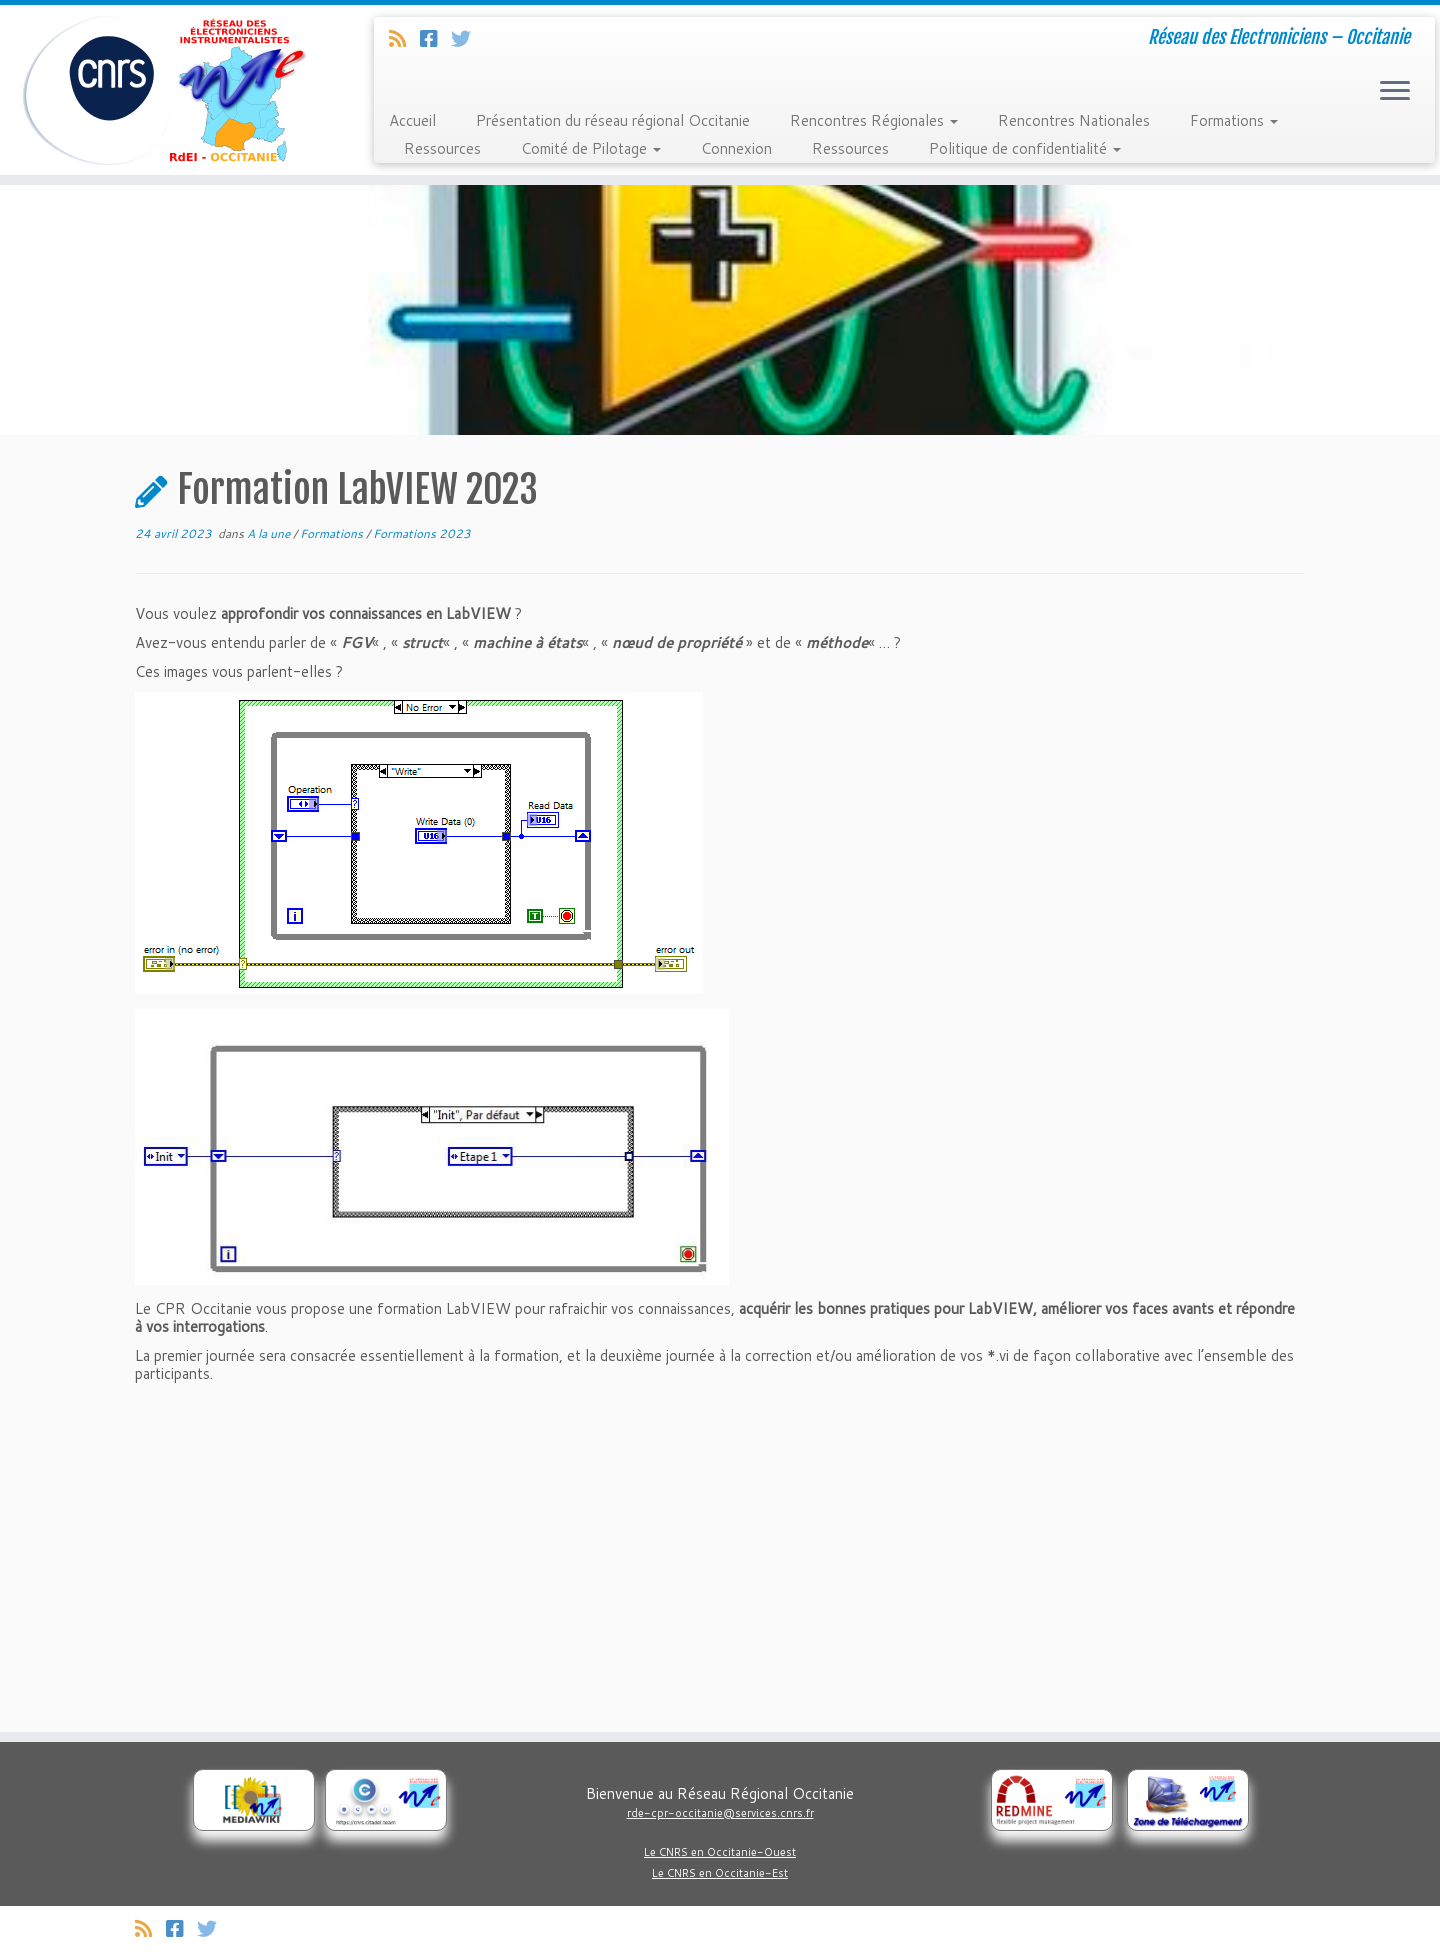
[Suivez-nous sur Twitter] (467, 38)
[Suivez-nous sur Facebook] (435, 38)
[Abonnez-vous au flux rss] (404, 38)
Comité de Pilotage (591, 148)
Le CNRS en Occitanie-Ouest (720, 1852)
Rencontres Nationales (1074, 120)
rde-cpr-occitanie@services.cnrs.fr (720, 1813)
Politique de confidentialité (1025, 148)
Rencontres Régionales (874, 120)
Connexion (736, 148)
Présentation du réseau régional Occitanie (613, 120)
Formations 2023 (422, 533)
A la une (270, 533)
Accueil (412, 120)
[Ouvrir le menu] (1395, 92)
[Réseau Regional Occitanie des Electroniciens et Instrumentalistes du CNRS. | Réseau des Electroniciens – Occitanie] (166, 90)
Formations (1234, 120)
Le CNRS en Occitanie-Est (720, 1873)
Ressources (442, 148)
